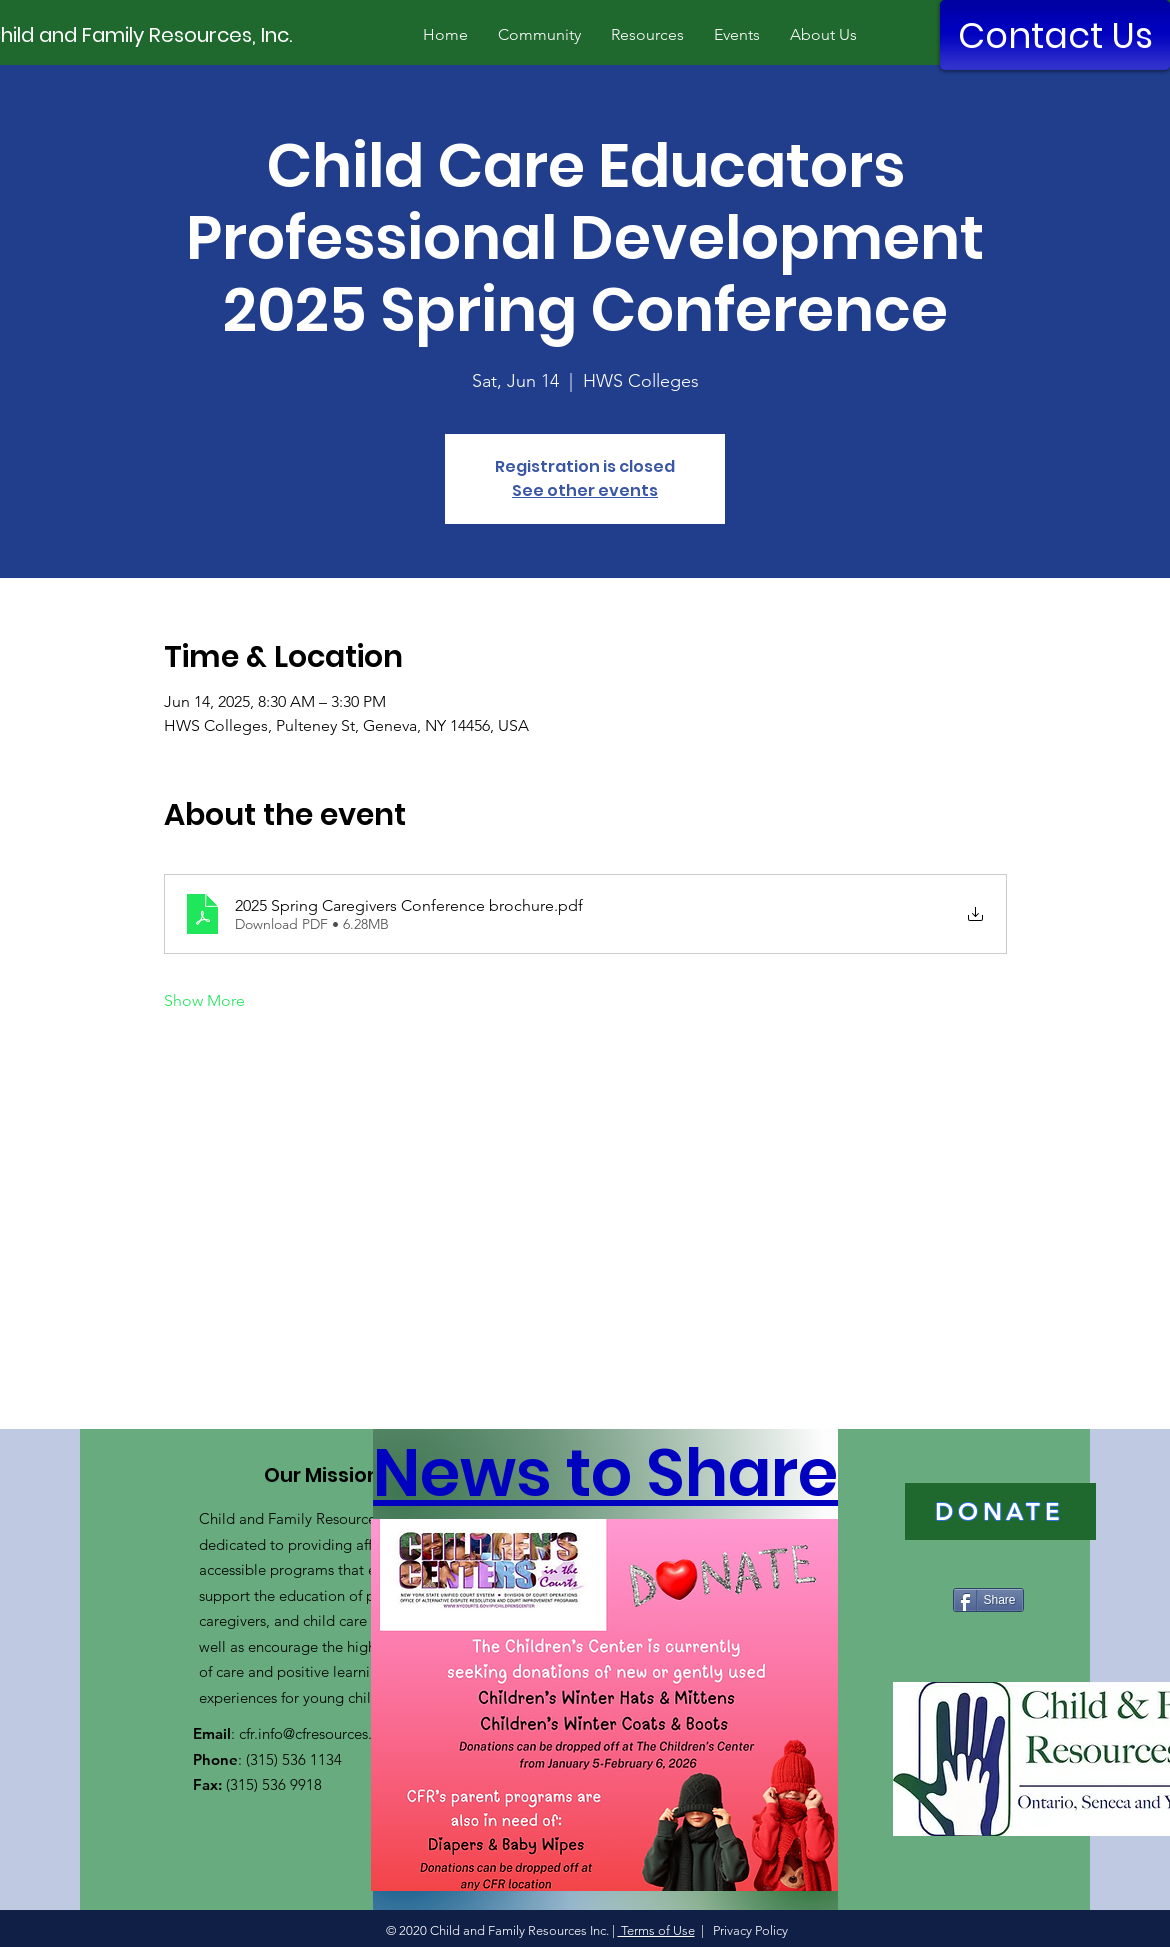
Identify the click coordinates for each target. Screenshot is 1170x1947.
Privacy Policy (749, 1930)
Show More (204, 1000)
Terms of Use (656, 1930)
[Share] (988, 1600)
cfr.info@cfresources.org (317, 1733)
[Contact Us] (1055, 35)
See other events (585, 490)
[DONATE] (1000, 1511)
